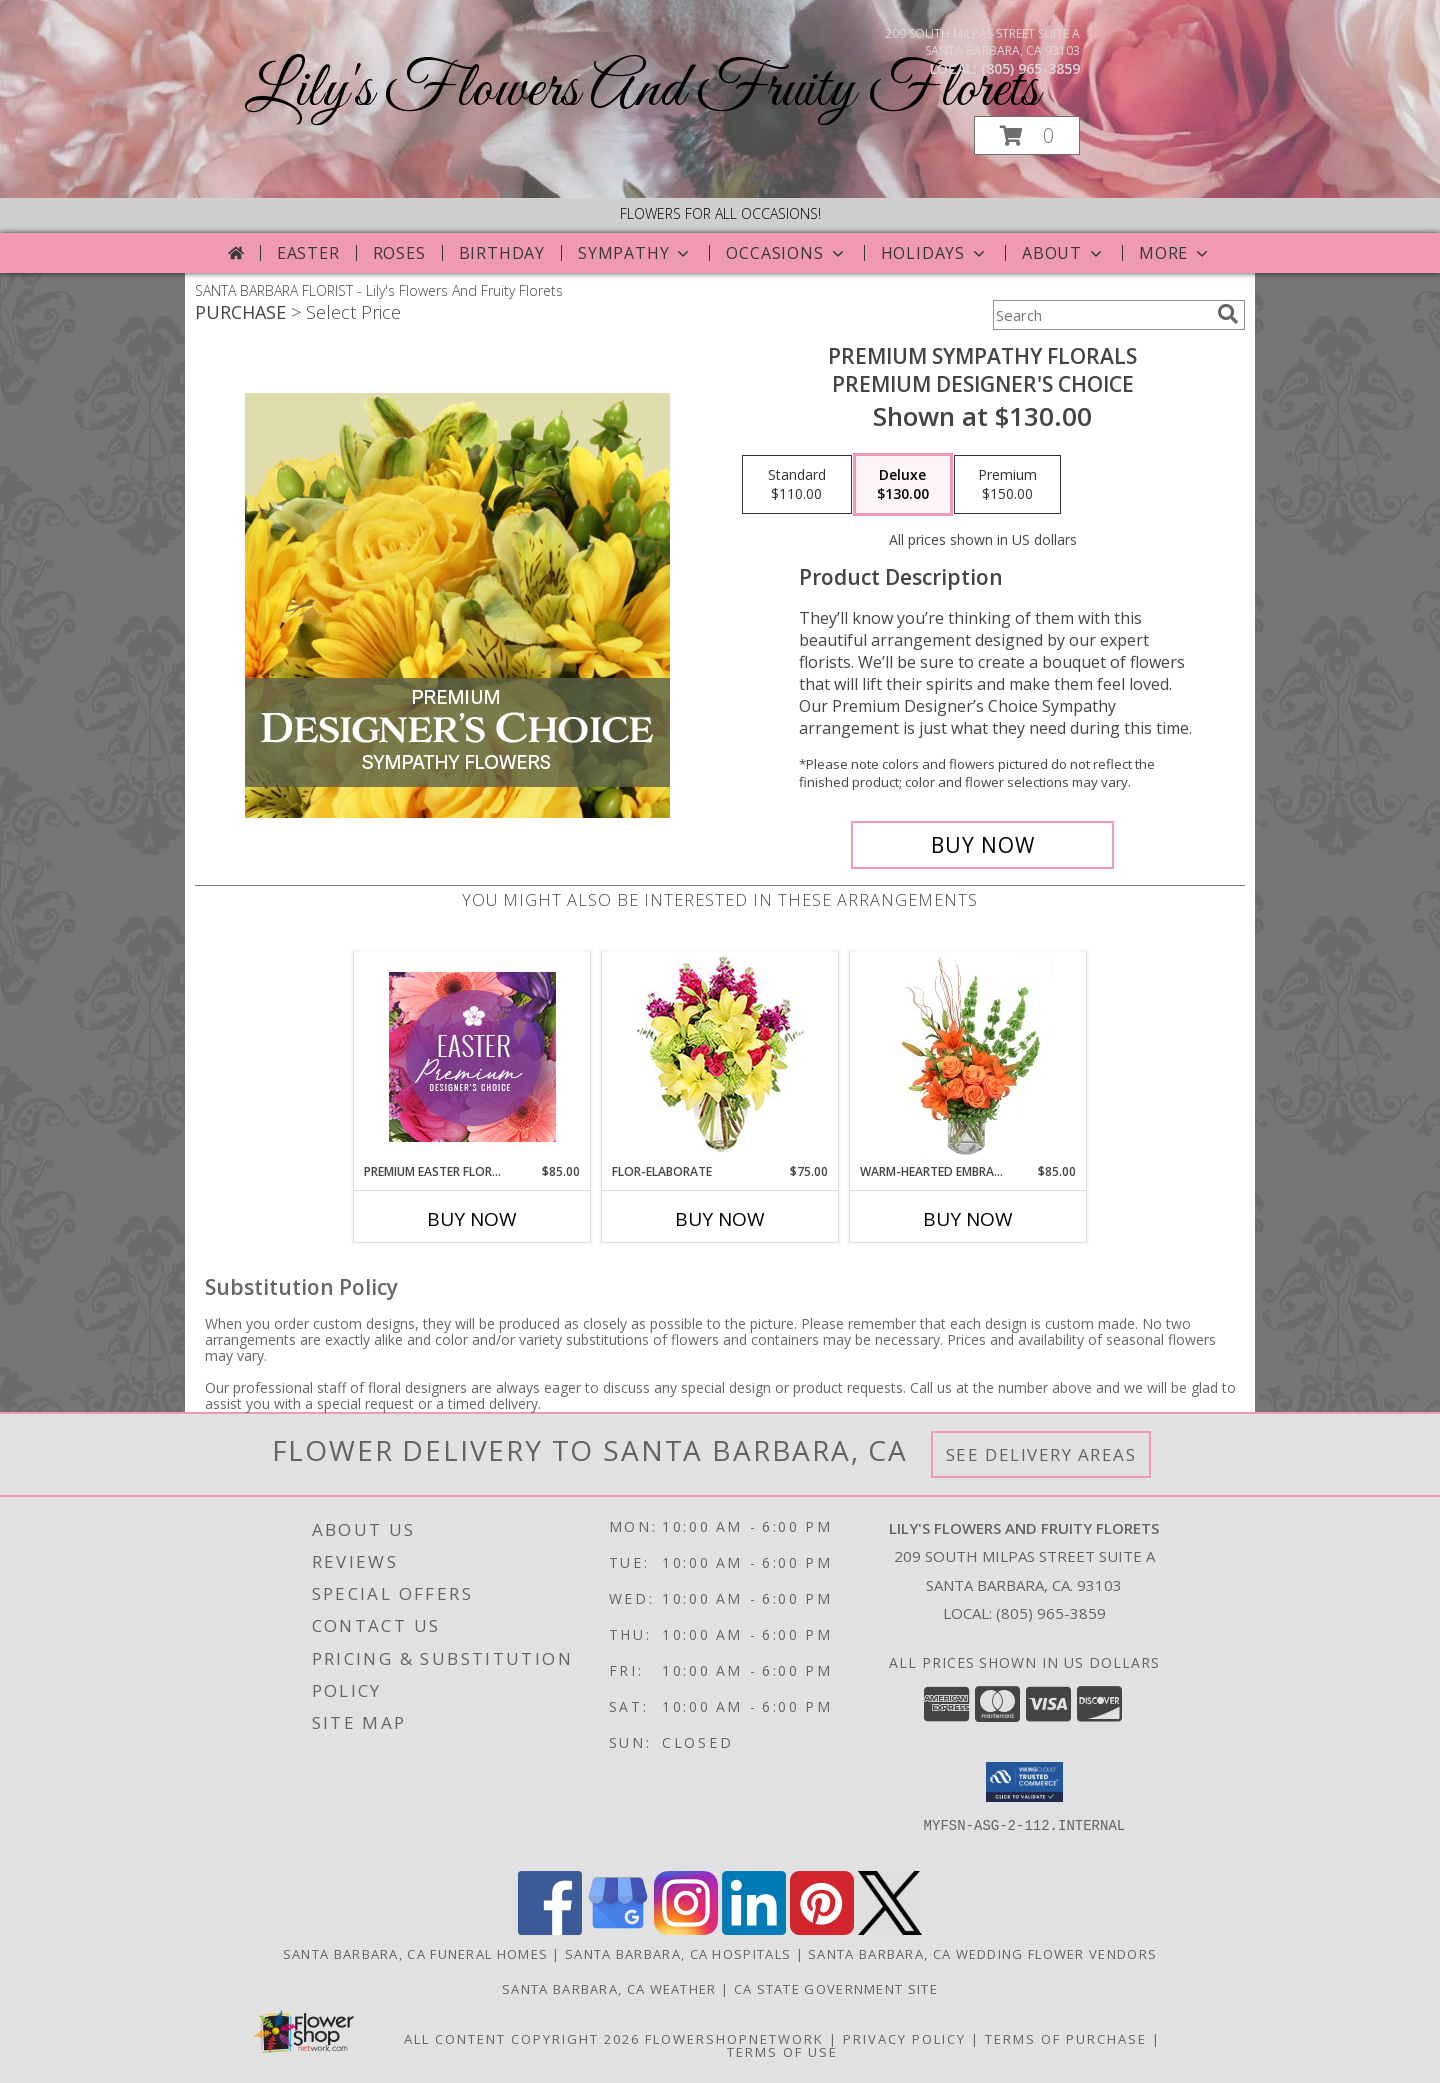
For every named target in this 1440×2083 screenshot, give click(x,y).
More (1175, 253)
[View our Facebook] (550, 1929)
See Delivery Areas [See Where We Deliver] (1041, 1454)
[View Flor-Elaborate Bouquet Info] (720, 1057)
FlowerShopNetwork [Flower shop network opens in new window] (734, 2039)
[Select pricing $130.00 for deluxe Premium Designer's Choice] (903, 485)
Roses (399, 253)
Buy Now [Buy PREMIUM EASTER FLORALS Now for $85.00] (472, 1219)
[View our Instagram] (686, 1929)
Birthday (502, 253)
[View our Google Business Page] (618, 1929)
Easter (308, 253)
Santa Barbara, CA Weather (609, 1989)
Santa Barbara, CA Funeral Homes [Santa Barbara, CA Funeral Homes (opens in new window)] (415, 1954)
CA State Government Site (836, 1989)
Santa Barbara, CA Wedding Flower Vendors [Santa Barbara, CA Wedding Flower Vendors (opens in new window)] (982, 1954)
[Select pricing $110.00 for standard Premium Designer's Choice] (797, 485)
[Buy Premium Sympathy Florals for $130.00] (982, 845)
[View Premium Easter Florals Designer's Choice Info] (472, 1057)
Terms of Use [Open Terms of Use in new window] (782, 2052)
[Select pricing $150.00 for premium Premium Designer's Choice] (1007, 485)
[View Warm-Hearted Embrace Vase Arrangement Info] (968, 1057)
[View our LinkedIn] (754, 1929)
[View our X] (890, 1929)
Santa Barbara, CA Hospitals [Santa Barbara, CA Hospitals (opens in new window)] (678, 1954)
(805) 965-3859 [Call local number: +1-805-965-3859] (1030, 68)
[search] (1228, 314)
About (1064, 253)
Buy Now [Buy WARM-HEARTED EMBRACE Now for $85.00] (968, 1219)
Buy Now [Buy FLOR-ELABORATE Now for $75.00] (720, 1219)
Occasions (786, 253)
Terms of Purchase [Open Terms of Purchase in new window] (1066, 2039)
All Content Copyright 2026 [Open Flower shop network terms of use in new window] (522, 2039)
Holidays (935, 253)
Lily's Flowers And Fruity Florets (642, 90)
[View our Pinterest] (822, 1929)
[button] (1027, 135)
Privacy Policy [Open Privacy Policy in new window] (904, 2039)
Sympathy (635, 253)
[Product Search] (1101, 315)
